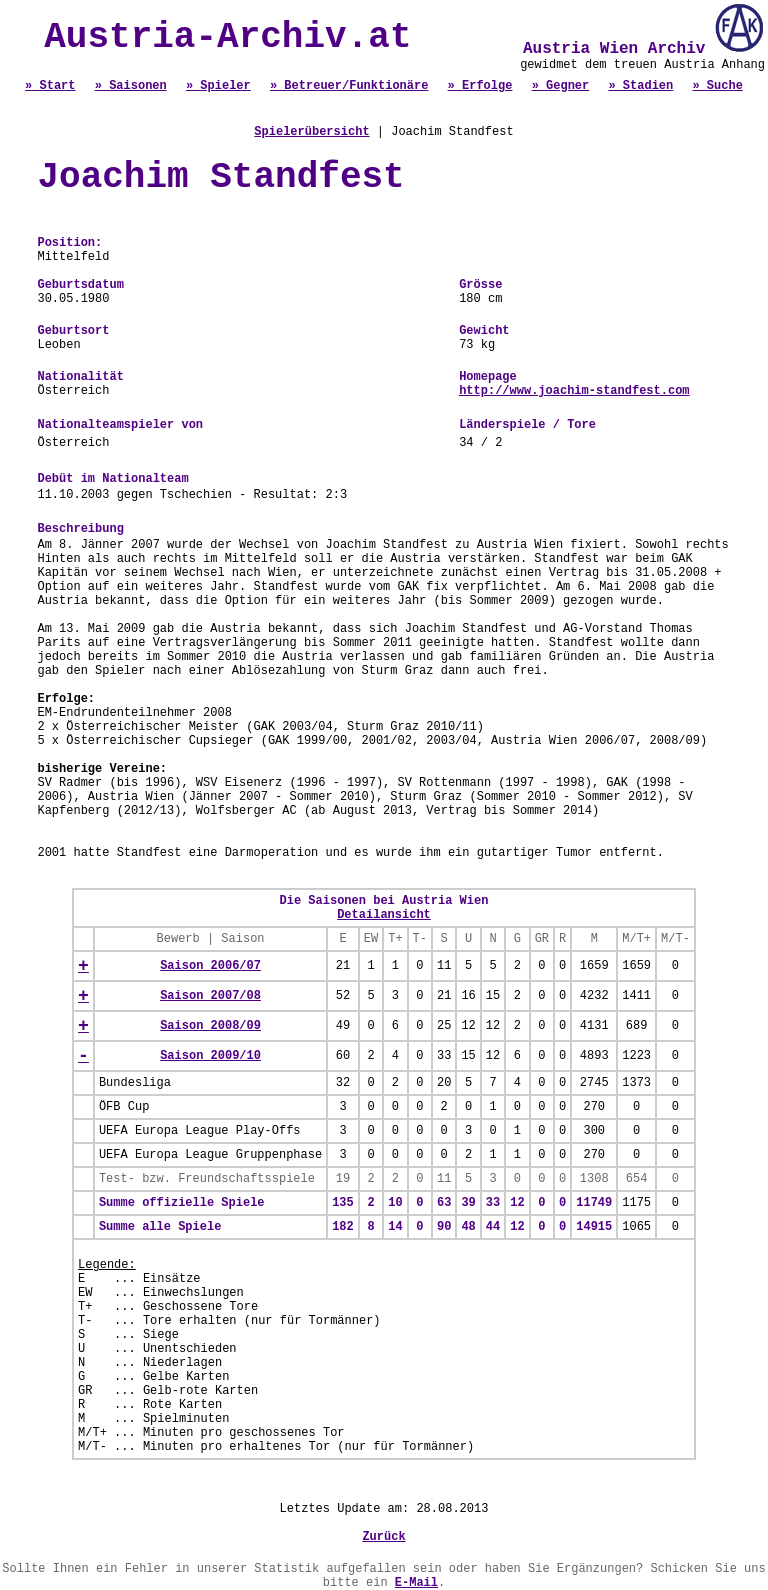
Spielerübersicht (311, 132)
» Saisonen (131, 86)
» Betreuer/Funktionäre (349, 86)
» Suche (717, 86)
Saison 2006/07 (210, 966)
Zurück (383, 1537)
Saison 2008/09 (210, 1026)
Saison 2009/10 (210, 1056)
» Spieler (218, 86)
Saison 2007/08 (210, 996)
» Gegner (561, 86)
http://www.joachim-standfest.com (574, 391)
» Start (50, 86)
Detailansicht (384, 915)
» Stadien (640, 86)
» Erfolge (480, 86)
